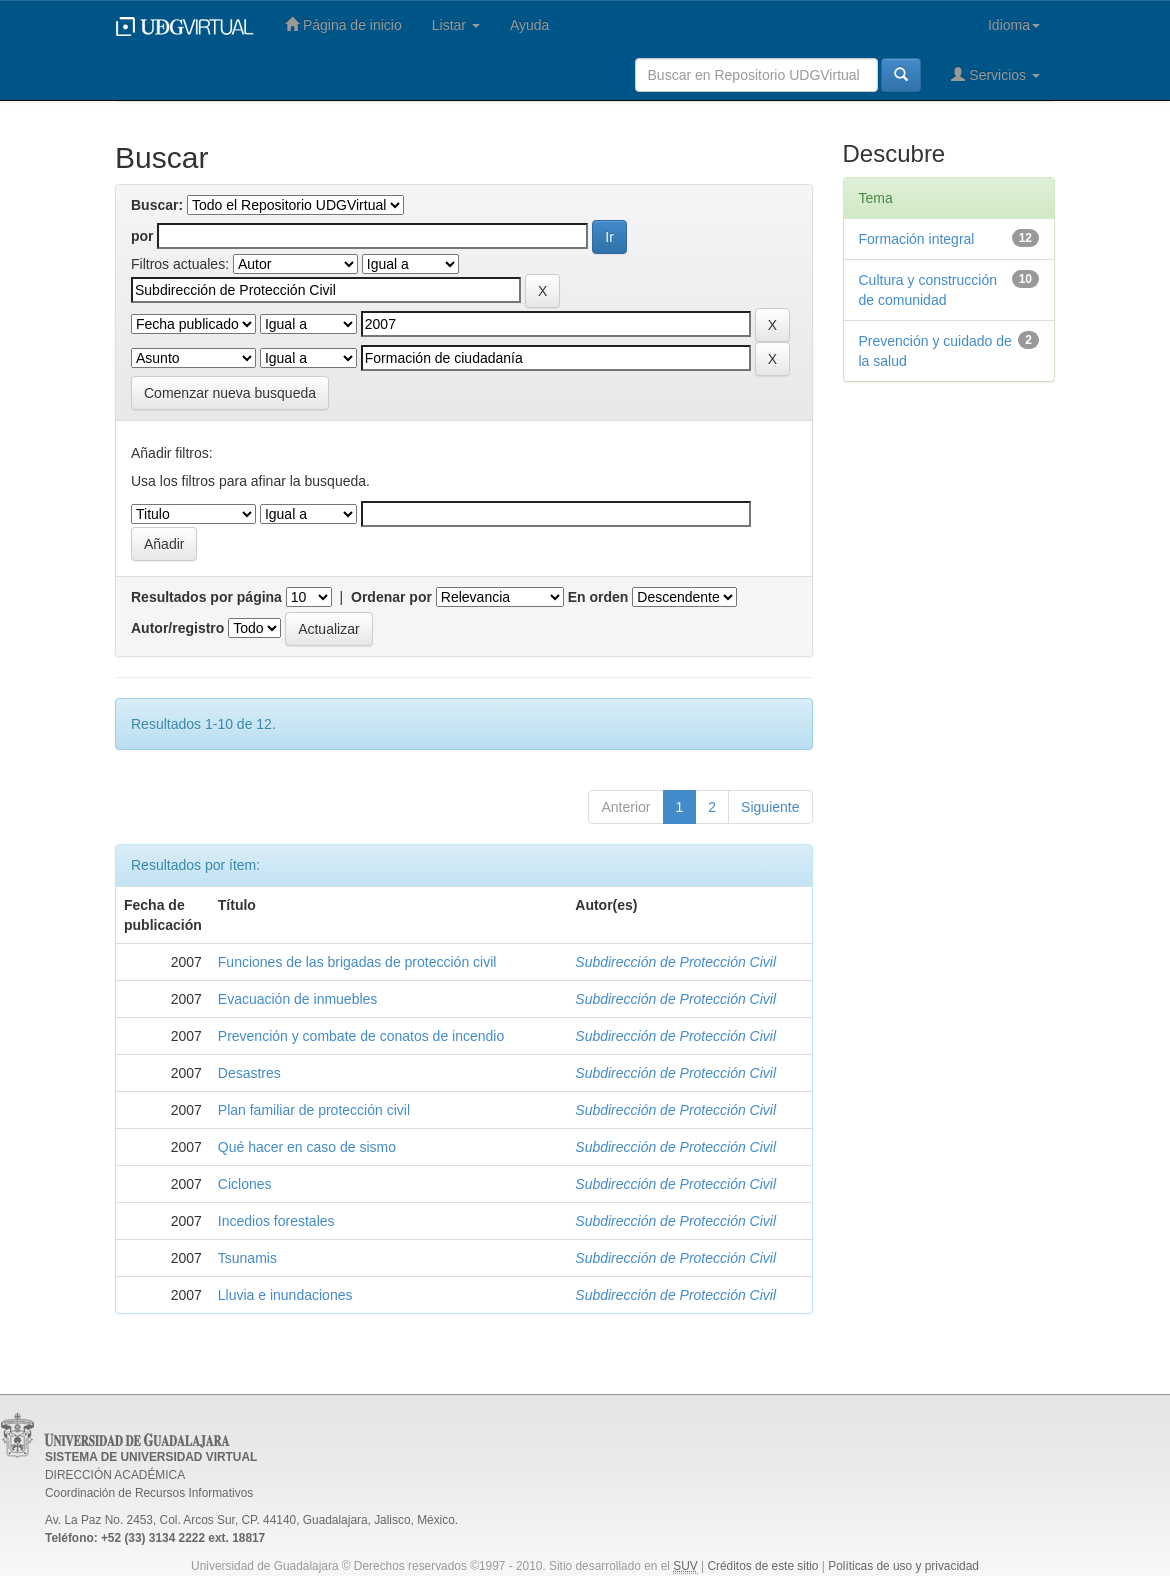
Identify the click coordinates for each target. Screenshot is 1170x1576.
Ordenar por (391, 597)
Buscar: (157, 205)
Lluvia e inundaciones (285, 1295)
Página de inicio (343, 24)
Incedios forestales (276, 1221)
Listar (456, 25)
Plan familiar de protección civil (314, 1110)
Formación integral (917, 239)
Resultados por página (206, 597)
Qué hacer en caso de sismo (307, 1147)
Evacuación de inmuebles (298, 999)
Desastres (249, 1073)
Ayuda (529, 25)
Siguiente (770, 807)
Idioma (1014, 25)
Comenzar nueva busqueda (230, 393)
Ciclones (245, 1184)
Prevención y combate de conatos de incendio (361, 1036)
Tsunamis (247, 1258)
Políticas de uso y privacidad (903, 1566)
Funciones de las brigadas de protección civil (357, 962)
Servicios (995, 74)
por (142, 236)
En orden (598, 597)
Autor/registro (177, 628)
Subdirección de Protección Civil (675, 962)
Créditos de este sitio (762, 1566)
